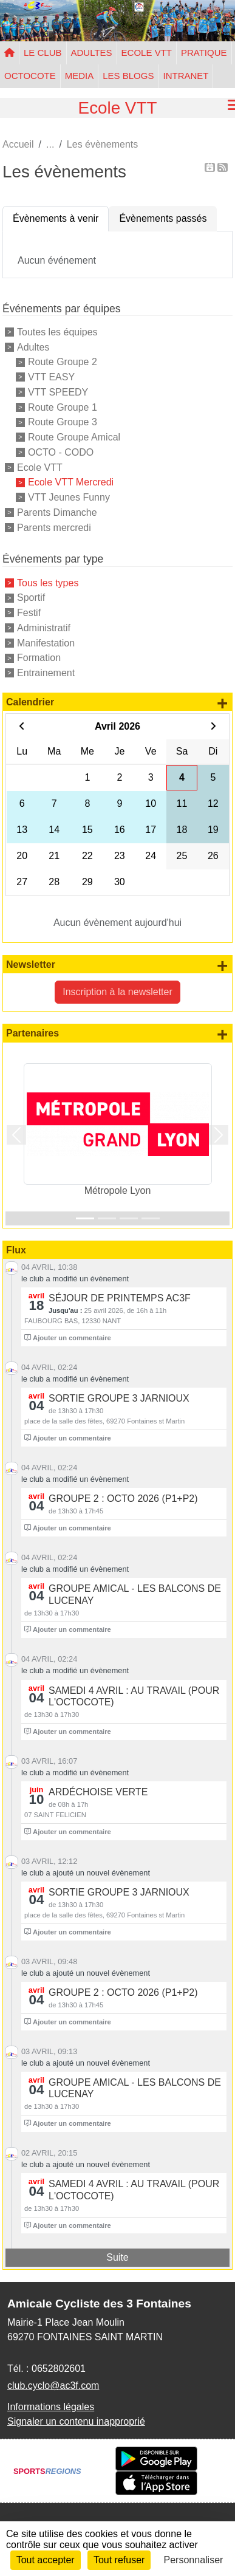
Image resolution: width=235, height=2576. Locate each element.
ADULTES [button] (91, 52)
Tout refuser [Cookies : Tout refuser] (119, 2560)
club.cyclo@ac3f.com (53, 2385)
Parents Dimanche (57, 512)
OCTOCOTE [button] (30, 75)
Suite (117, 2257)
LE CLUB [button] (43, 52)
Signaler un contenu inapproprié (76, 2421)
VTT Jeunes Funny (69, 497)
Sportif (31, 597)
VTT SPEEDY (58, 392)
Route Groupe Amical (74, 437)
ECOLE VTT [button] (146, 52)
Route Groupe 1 (62, 407)
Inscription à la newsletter (117, 992)
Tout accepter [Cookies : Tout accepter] (45, 2560)
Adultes (33, 346)
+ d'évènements (222, 703)
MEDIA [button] (79, 75)
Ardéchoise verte (98, 1792)
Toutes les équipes (57, 332)
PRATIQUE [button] (204, 52)
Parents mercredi (54, 527)
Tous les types (47, 582)
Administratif (43, 628)
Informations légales (50, 2407)
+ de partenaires (222, 1034)
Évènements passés (162, 218)
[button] (16, 1135)
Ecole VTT (40, 467)
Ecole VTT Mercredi (71, 482)
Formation (39, 658)
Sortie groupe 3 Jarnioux (119, 1398)
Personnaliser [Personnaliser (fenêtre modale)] (193, 2560)
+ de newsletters (222, 965)
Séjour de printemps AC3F (120, 1298)
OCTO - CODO (61, 452)
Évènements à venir (55, 218)
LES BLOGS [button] (128, 75)
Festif (29, 613)
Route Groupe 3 (62, 422)
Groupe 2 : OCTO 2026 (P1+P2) (123, 1498)
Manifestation (46, 642)
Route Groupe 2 (62, 362)
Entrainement (46, 673)
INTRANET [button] (185, 75)
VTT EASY (51, 377)
